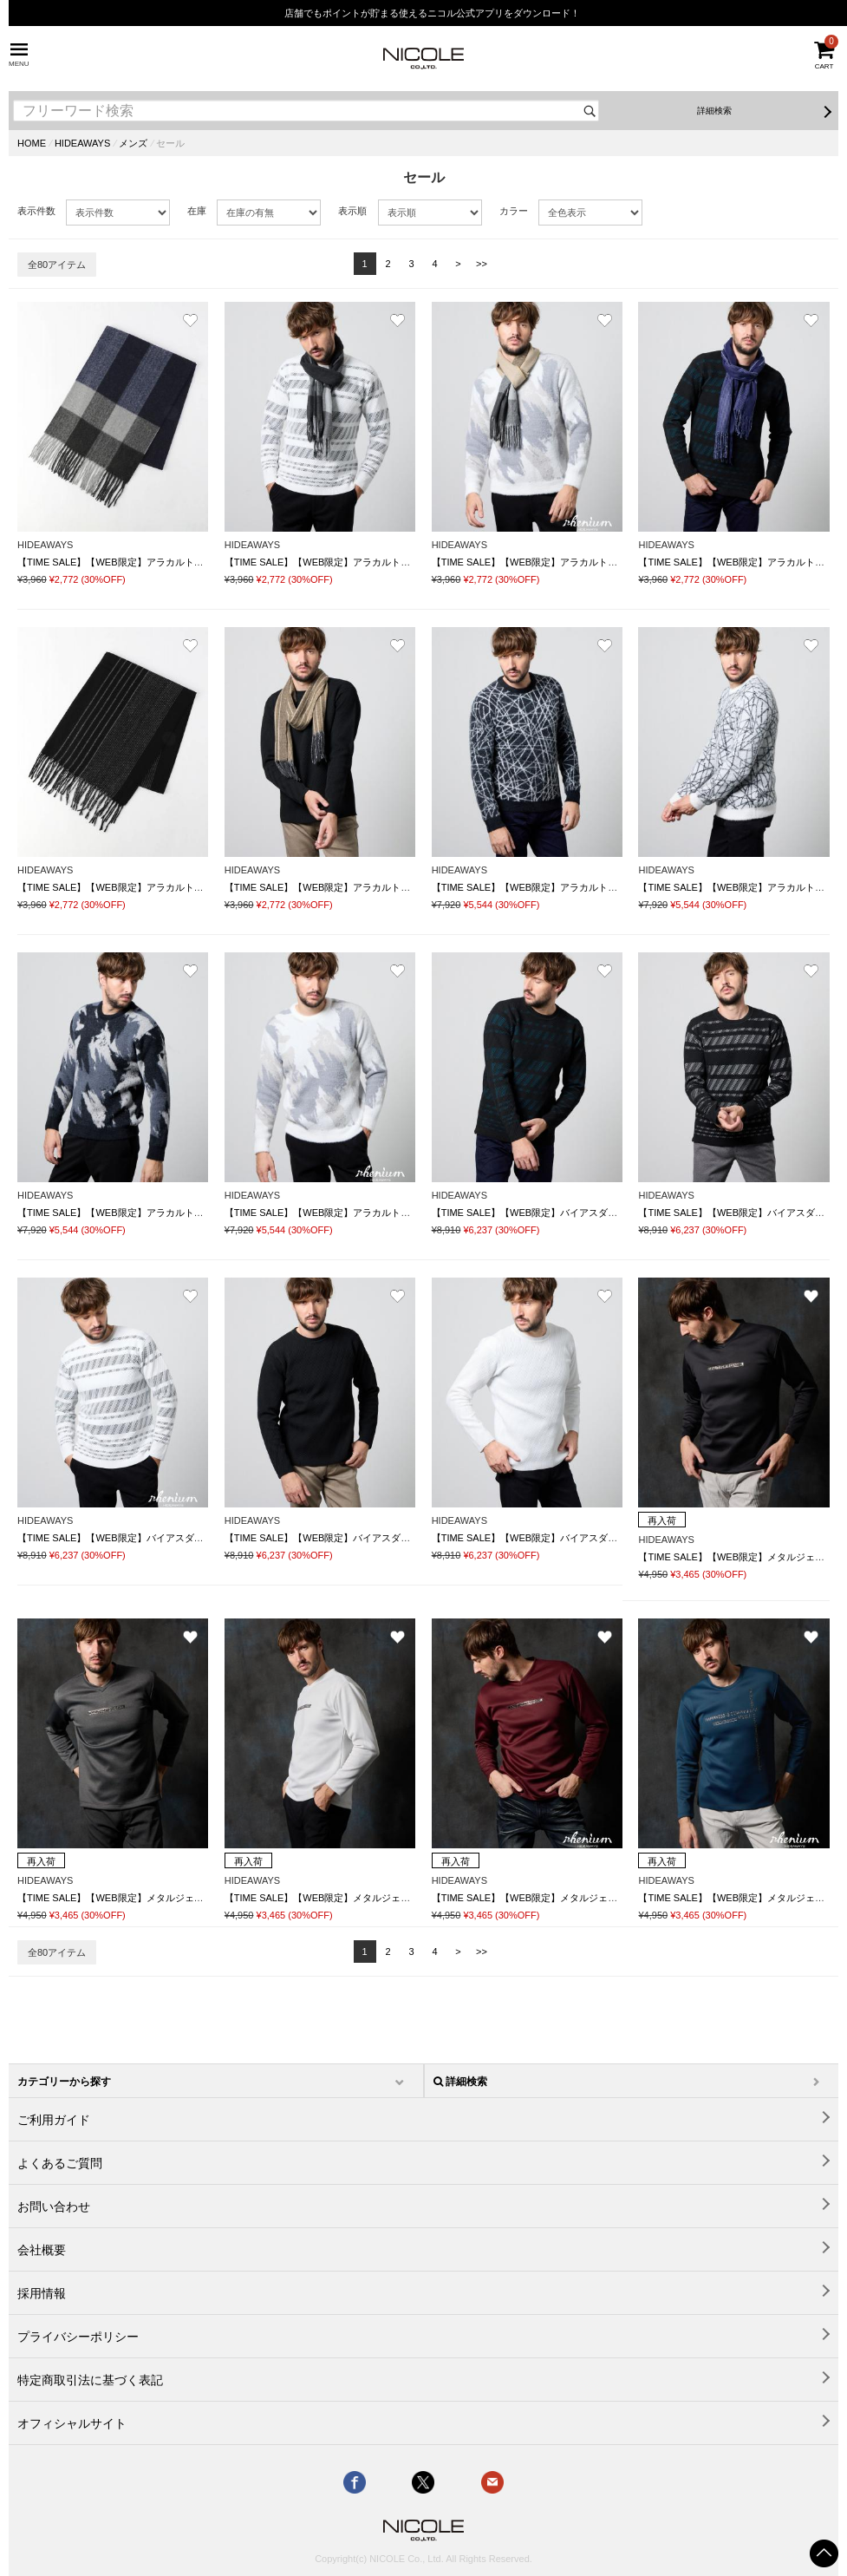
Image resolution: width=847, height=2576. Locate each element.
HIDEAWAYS (82, 143)
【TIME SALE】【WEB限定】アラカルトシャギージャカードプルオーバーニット (606, 887)
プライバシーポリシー (78, 2337)
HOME (31, 143)
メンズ (133, 143)
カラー (513, 211)
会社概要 (41, 2250)
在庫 (196, 211)
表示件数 (36, 211)
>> (481, 263)
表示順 (352, 211)
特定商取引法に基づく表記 (90, 2380)
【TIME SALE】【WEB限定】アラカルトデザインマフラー (143, 562)
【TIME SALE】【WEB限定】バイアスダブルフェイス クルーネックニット (596, 1212)
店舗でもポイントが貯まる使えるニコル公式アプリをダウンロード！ (432, 13)
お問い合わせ (53, 2206)
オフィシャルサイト (72, 2423)
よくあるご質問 (59, 2163)
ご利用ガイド (53, 2120)
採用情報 (41, 2293)
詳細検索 (714, 110)
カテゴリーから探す (64, 2082)
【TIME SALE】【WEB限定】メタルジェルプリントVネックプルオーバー (175, 1898)
